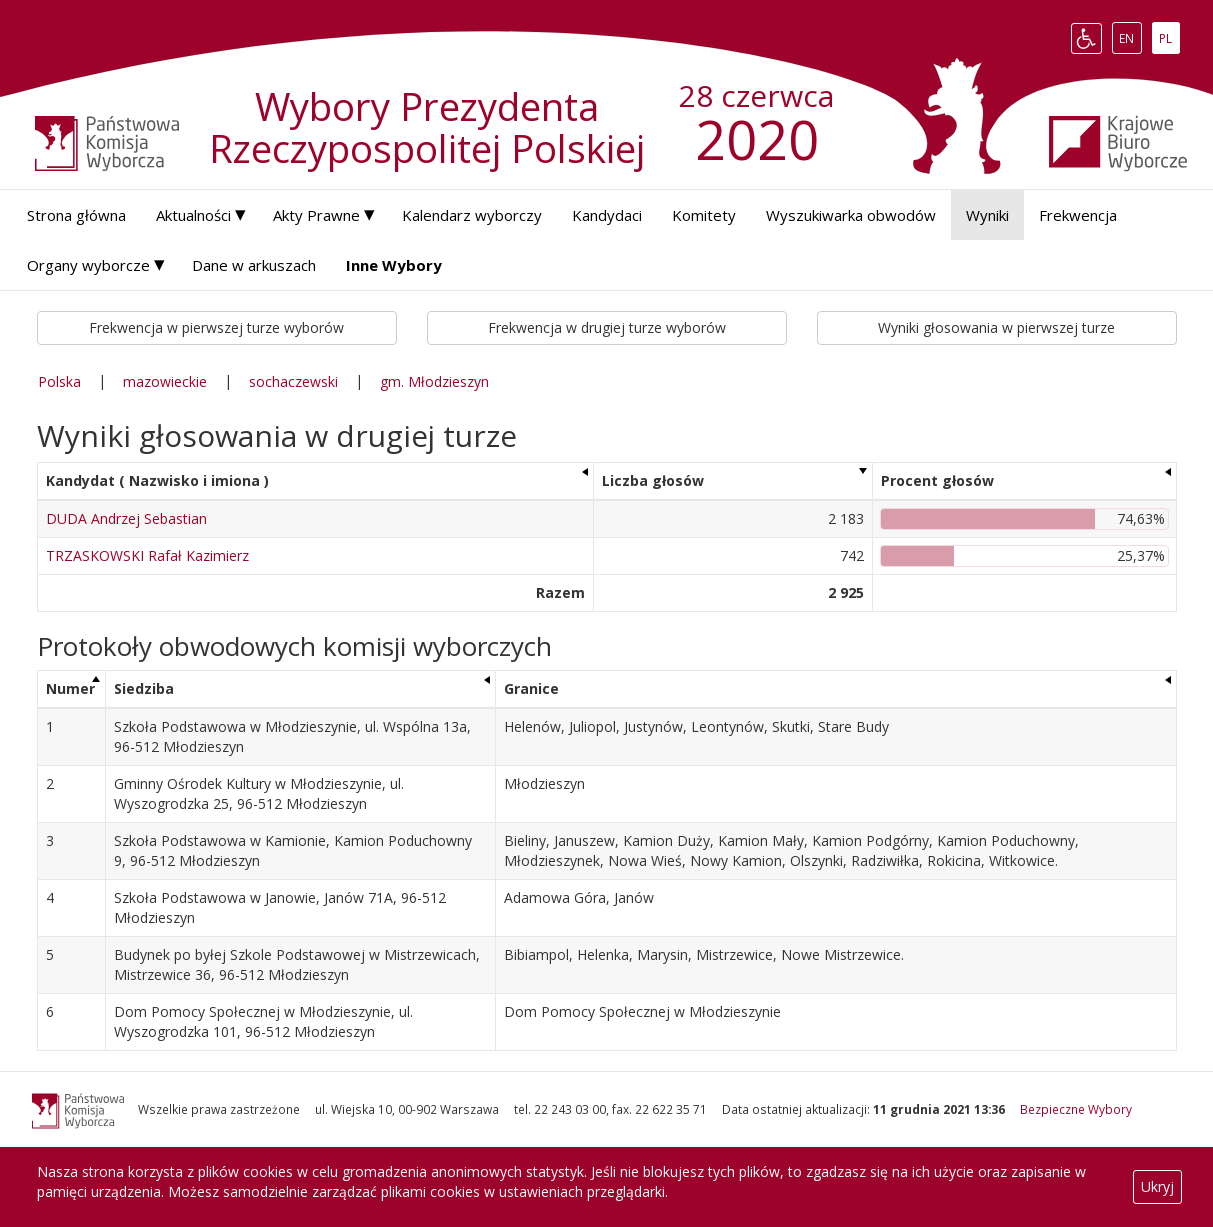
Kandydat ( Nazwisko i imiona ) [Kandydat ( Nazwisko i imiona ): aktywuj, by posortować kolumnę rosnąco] (157, 480)
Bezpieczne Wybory (1076, 1109)
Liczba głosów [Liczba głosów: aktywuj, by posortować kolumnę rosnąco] (653, 480)
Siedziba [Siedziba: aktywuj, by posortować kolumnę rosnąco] (144, 688)
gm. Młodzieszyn (434, 381)
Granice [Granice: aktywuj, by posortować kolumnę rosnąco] (531, 688)
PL (1169, 38)
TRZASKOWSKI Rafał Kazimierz (147, 555)
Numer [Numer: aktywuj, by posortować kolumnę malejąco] (70, 688)
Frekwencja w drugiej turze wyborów (607, 327)
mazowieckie (165, 381)
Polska (59, 381)
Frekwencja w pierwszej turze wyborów (216, 327)
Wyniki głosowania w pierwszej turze (996, 327)
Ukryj (1157, 1186)
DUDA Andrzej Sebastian (126, 518)
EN (1130, 38)
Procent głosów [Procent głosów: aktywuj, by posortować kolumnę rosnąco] (937, 480)
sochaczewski (293, 381)
